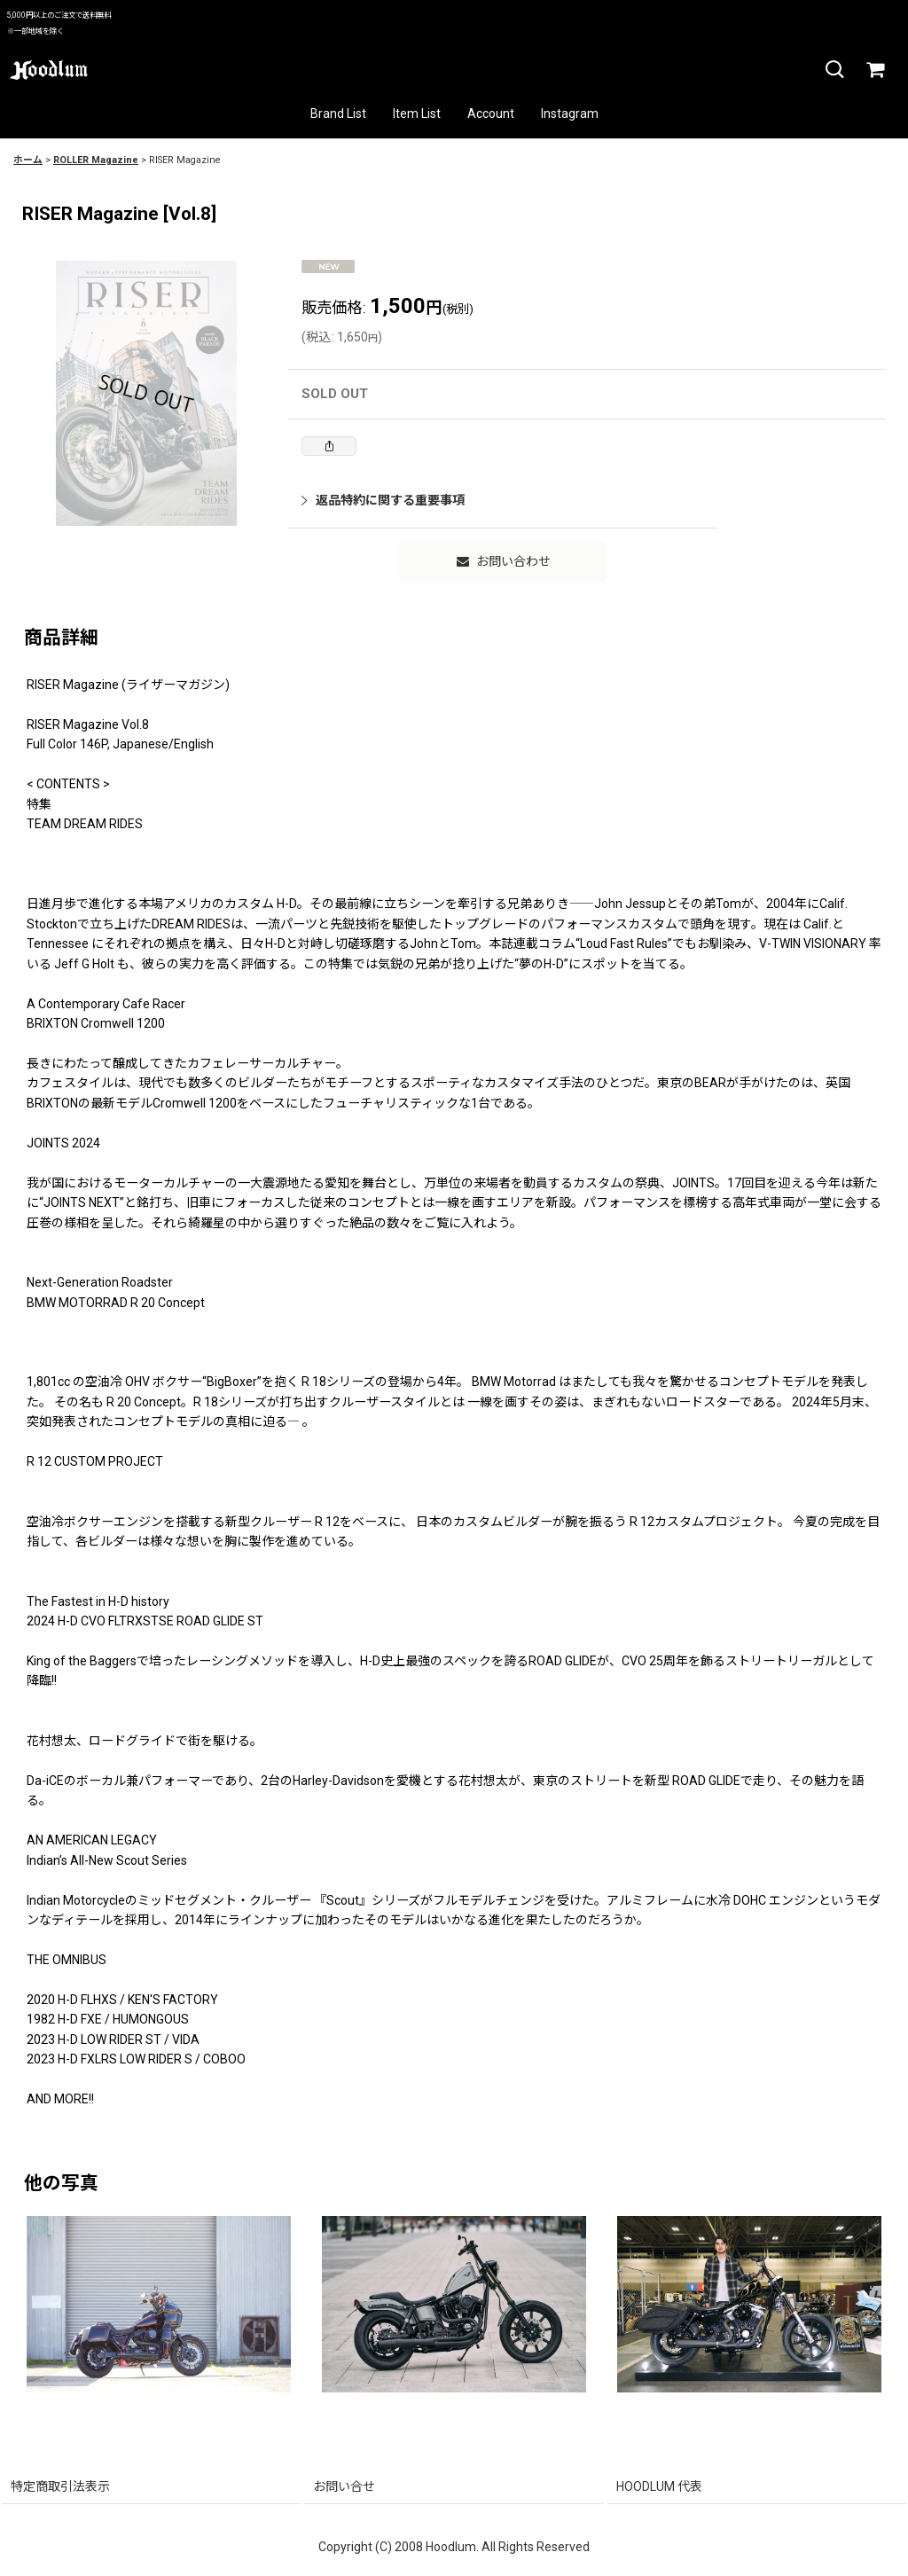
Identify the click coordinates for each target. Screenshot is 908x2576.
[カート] (874, 70)
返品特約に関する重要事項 (383, 500)
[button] (833, 70)
